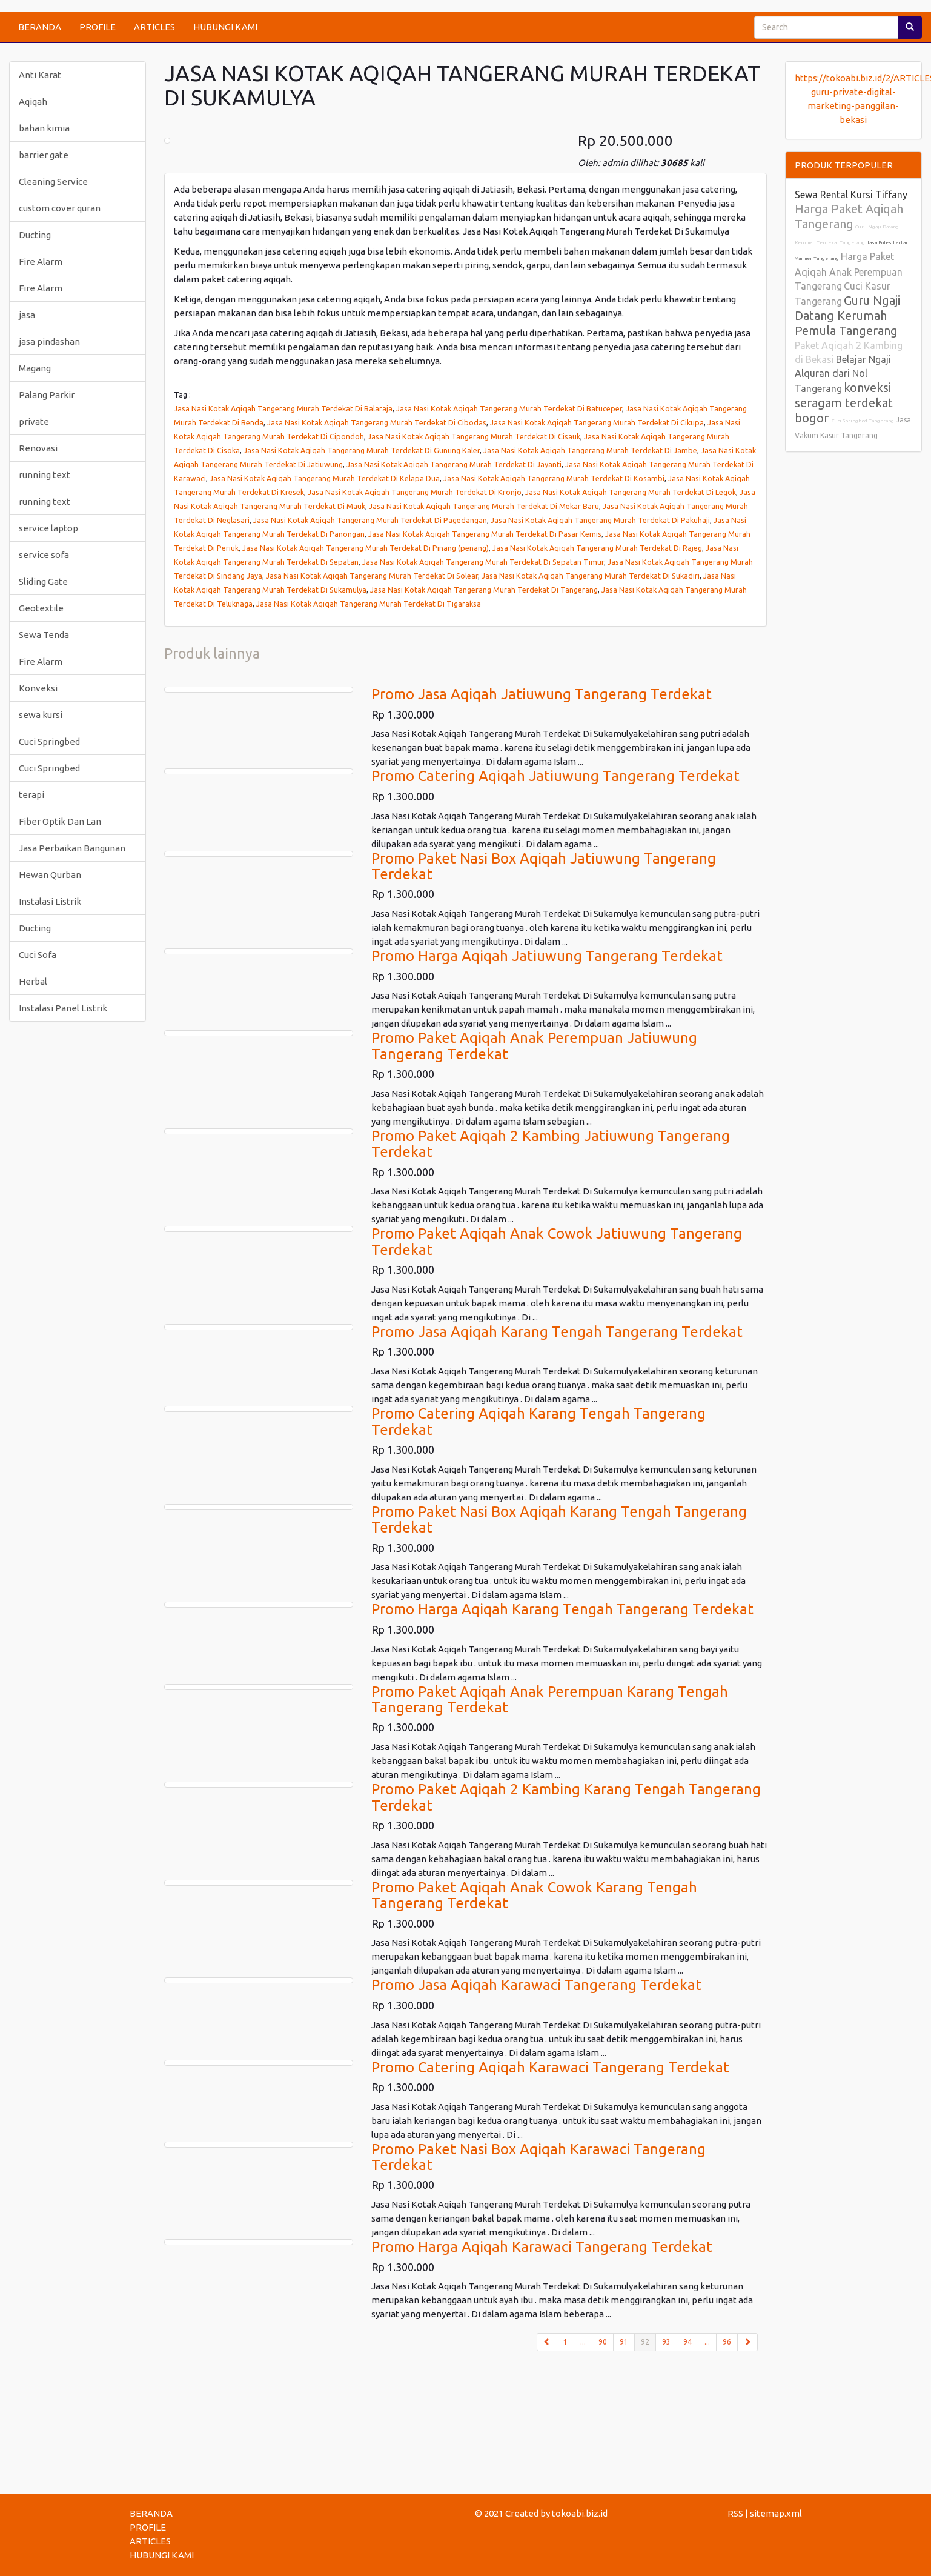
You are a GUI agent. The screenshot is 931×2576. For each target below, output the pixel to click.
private (34, 421)
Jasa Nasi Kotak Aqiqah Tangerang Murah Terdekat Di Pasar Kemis (484, 534)
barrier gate (43, 155)
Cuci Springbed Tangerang (863, 421)
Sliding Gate (43, 581)
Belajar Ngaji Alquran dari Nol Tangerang (843, 374)
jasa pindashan (49, 341)
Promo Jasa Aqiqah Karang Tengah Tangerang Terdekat (557, 1331)
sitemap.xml (776, 2513)
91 (624, 2342)
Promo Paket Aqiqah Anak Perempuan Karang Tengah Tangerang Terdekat (549, 1699)
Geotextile (41, 608)
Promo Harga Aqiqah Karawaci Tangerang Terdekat (541, 2246)
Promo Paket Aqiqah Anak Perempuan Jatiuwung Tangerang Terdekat (534, 1046)
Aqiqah (33, 101)
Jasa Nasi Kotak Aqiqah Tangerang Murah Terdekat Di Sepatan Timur (483, 561)
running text (44, 475)
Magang (35, 368)
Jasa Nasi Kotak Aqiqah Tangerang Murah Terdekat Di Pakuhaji (600, 520)
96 (727, 2342)
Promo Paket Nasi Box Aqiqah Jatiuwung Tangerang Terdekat (543, 866)
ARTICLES (154, 27)
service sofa (44, 555)
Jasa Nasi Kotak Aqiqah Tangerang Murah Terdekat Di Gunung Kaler (362, 450)
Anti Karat (40, 75)
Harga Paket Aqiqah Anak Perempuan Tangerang (849, 271)
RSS (735, 2513)
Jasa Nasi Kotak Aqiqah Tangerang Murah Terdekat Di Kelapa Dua (325, 478)
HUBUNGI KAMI (225, 27)
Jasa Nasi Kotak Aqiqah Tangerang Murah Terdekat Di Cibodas (376, 422)
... (583, 2342)
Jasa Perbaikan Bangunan (72, 848)
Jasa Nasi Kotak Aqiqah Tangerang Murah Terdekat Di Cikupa (597, 422)
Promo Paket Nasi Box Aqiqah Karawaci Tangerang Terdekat (538, 2157)
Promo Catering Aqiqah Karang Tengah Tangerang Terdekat (538, 1421)
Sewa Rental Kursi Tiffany (851, 194)
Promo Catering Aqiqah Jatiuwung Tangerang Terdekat (555, 776)
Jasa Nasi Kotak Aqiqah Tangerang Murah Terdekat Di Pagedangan (370, 520)
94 (687, 2342)
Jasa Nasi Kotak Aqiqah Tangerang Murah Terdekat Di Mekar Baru (484, 506)
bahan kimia (44, 128)
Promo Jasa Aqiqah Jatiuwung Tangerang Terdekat (541, 694)
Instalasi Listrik (50, 901)
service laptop (48, 528)
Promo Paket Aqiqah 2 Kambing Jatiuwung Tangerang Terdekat (550, 1144)
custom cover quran (60, 208)
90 (602, 2342)
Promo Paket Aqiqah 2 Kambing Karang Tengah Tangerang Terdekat (566, 1797)
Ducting (35, 235)
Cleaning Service (53, 181)
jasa (27, 315)
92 (648, 2341)
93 (666, 2342)
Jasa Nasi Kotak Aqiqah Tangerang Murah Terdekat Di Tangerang (484, 589)
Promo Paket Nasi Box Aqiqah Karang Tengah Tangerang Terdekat (559, 1519)
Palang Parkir (47, 395)
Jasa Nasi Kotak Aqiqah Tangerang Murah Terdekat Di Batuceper (509, 408)
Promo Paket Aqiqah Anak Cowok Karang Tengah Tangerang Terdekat (534, 1895)
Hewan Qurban (50, 875)
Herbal (33, 981)
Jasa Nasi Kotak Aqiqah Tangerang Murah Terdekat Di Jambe (590, 450)
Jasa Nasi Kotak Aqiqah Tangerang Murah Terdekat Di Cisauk (474, 436)
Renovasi (38, 448)
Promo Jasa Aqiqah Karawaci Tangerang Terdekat (536, 1985)
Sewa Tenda (44, 635)
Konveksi (38, 688)
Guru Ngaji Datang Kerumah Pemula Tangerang (847, 315)
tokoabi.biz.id (580, 2513)
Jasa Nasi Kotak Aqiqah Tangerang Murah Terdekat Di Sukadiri (591, 575)
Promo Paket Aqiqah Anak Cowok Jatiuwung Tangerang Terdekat (556, 1241)
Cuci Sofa (37, 955)
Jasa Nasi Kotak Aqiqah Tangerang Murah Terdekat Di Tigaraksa (368, 603)
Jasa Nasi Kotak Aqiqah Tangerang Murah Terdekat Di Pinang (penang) (365, 548)
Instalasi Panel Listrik (63, 1008)
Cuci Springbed (49, 741)
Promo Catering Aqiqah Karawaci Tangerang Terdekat (550, 2067)
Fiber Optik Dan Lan (60, 821)
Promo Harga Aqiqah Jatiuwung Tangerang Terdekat (547, 956)
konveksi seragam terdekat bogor (844, 403)
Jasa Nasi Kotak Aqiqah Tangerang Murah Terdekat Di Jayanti (454, 464)
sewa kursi (40, 715)
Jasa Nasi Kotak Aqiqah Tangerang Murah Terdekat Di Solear (372, 575)
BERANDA (39, 27)
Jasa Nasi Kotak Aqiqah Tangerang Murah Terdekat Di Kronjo (415, 492)
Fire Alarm (40, 261)
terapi (31, 795)
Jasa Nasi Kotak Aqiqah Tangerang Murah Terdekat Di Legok (630, 492)
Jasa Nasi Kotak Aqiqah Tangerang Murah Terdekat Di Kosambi (553, 478)
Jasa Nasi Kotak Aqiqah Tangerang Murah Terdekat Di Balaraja (283, 408)
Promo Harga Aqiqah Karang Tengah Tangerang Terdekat (562, 1609)
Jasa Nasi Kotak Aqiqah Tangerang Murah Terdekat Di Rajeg (597, 548)
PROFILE (97, 27)
